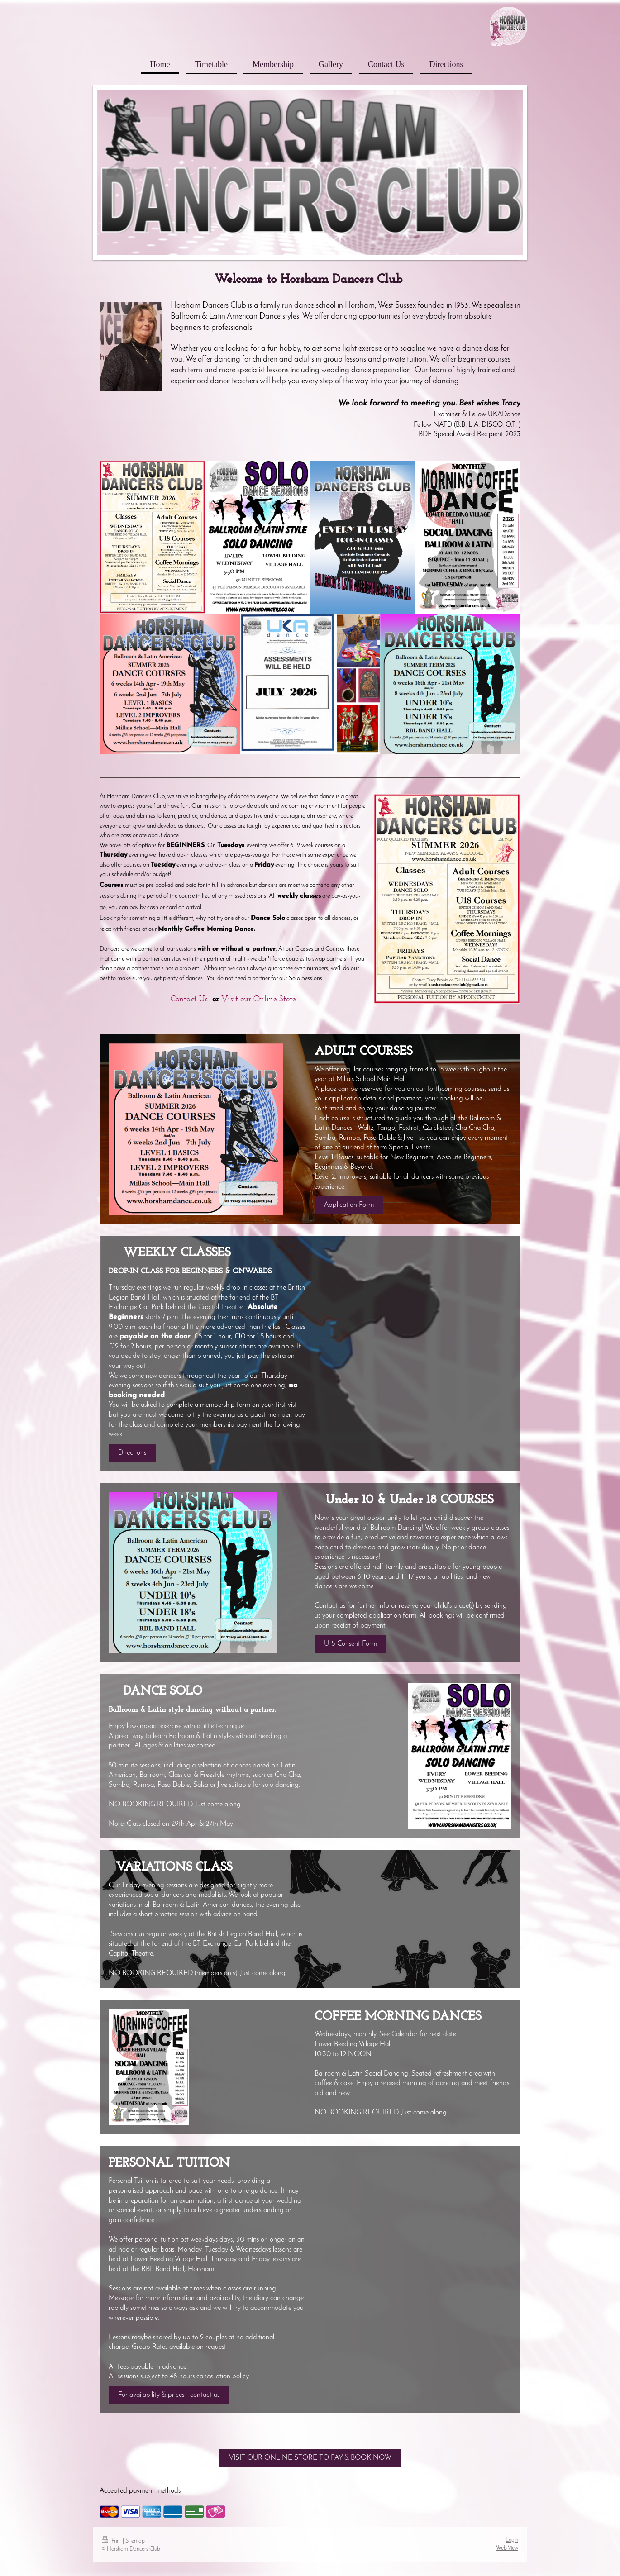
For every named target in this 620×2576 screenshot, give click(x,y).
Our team (430, 370)
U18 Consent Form (350, 1643)
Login (512, 2540)
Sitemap (135, 2541)
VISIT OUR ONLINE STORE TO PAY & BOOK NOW (310, 2458)
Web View (507, 2548)
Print (112, 2541)
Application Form (349, 1205)
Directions (132, 1453)
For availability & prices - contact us (168, 2395)
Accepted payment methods (140, 2491)
